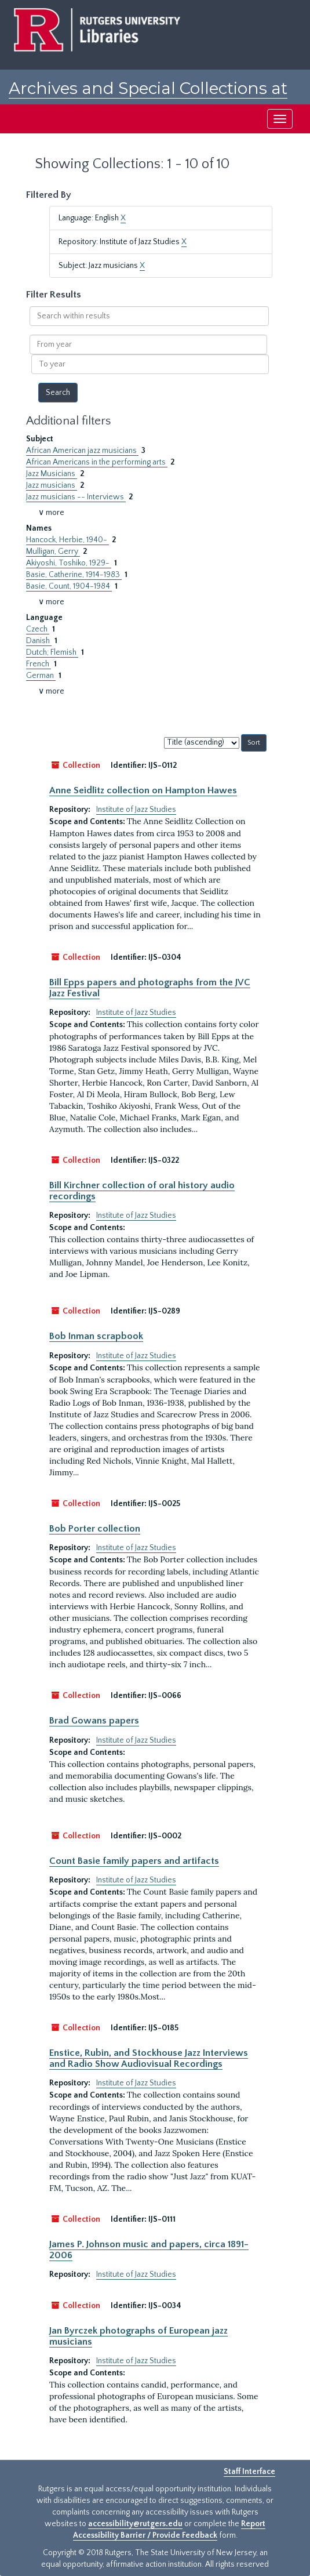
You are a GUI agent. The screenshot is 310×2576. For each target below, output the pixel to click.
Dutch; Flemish (52, 652)
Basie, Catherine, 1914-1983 (74, 574)
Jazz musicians (51, 485)
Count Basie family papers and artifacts (134, 1861)
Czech (37, 629)
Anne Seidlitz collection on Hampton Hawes (143, 790)
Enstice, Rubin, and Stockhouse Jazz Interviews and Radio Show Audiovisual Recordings (148, 2058)
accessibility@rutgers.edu (135, 2523)
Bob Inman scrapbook (96, 1336)
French (38, 664)
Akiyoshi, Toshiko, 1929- (68, 563)
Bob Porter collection (94, 1528)
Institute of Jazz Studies (136, 809)
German (41, 675)
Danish (39, 640)
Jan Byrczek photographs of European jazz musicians (138, 2335)
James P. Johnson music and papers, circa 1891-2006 (149, 2249)
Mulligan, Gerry (53, 551)
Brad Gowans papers (94, 1720)
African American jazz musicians (82, 450)
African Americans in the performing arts (96, 462)
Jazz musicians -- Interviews (76, 497)
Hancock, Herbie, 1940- (67, 540)
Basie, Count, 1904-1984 (69, 586)
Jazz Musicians (51, 473)
